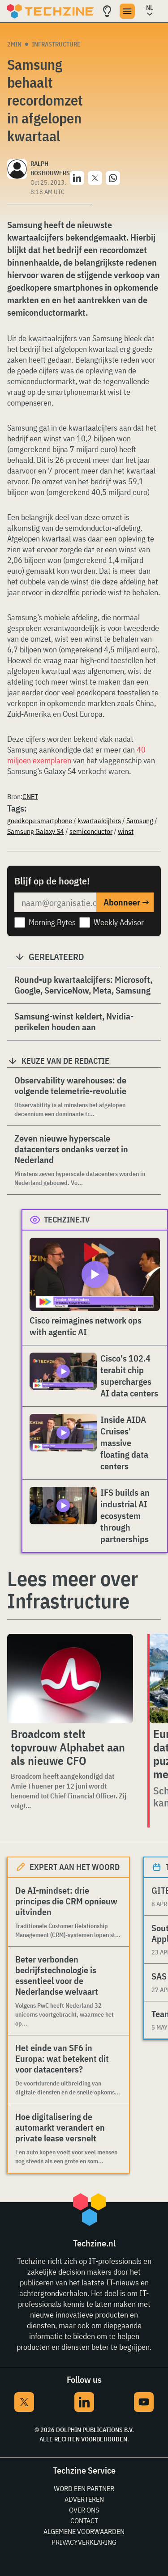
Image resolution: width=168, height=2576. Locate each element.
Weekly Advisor (119, 922)
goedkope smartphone (39, 820)
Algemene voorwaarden (84, 2531)
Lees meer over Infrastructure (72, 1589)
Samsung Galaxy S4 (35, 831)
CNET (30, 796)
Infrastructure (56, 44)
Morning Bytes (52, 922)
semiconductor (90, 831)
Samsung (139, 820)
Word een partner (84, 2488)
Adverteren (84, 2499)
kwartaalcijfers (99, 820)
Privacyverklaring (84, 2542)
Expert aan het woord (75, 1867)
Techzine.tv (67, 1219)
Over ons (84, 2509)
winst (126, 831)
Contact (84, 2520)
